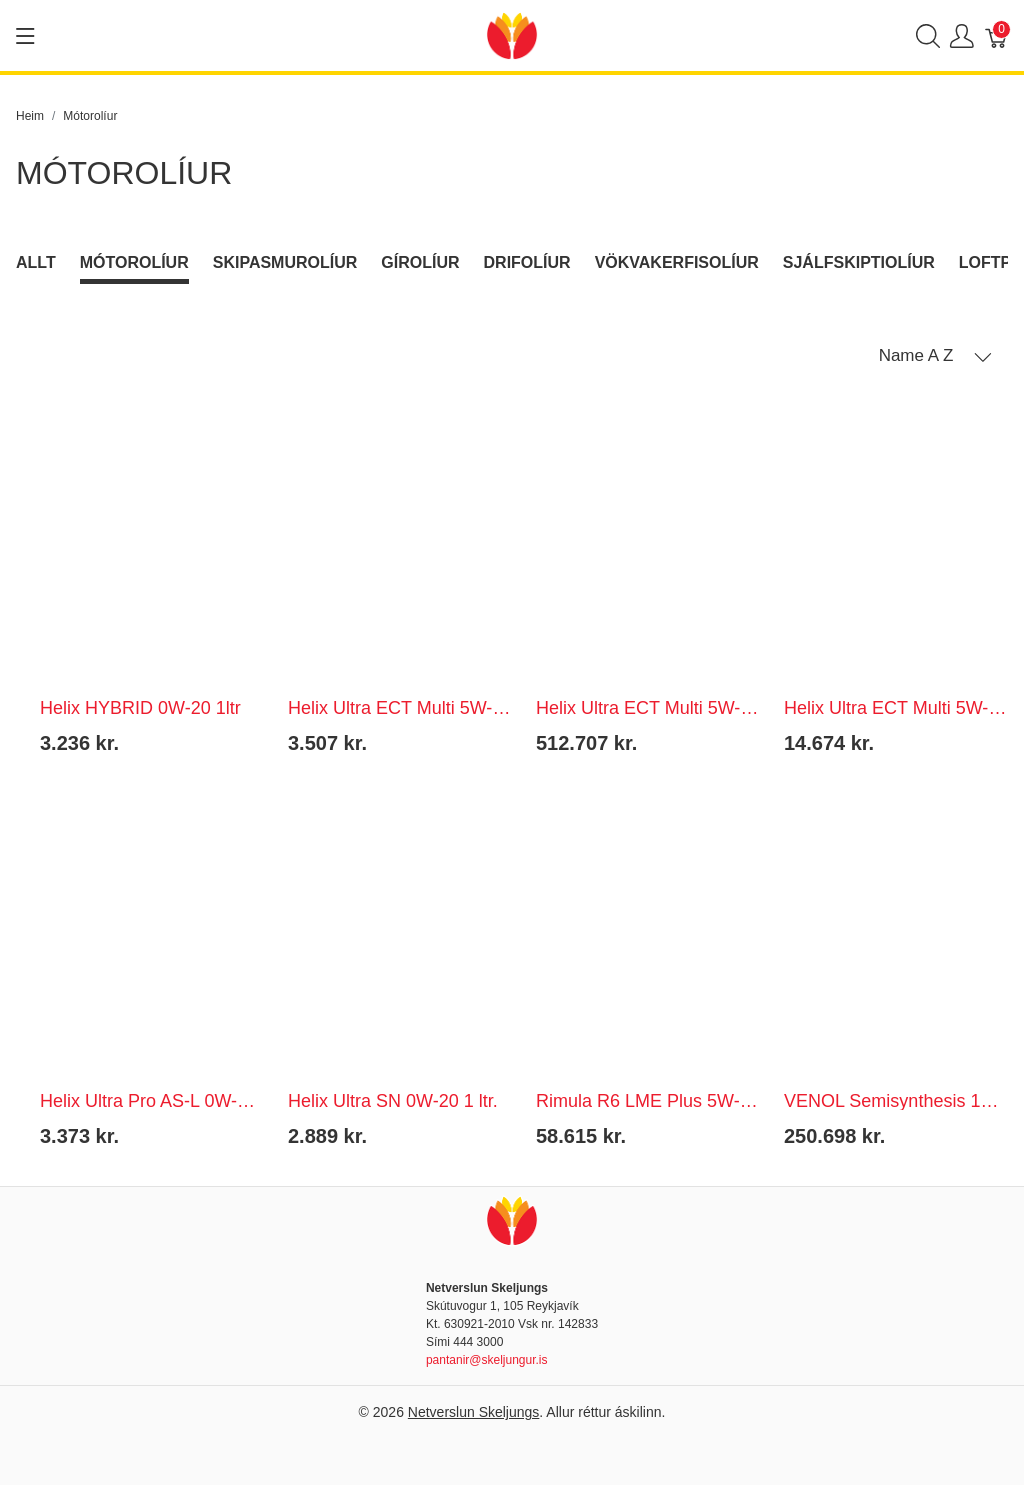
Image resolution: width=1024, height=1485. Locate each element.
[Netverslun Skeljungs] (512, 34)
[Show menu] (25, 36)
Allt (36, 262)
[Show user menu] (962, 35)
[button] (935, 356)
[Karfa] (997, 35)
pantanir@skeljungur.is (487, 1360)
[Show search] (928, 35)
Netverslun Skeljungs (474, 1412)
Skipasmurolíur (285, 262)
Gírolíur (420, 262)
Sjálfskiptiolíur (859, 262)
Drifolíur (527, 262)
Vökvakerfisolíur (677, 262)
